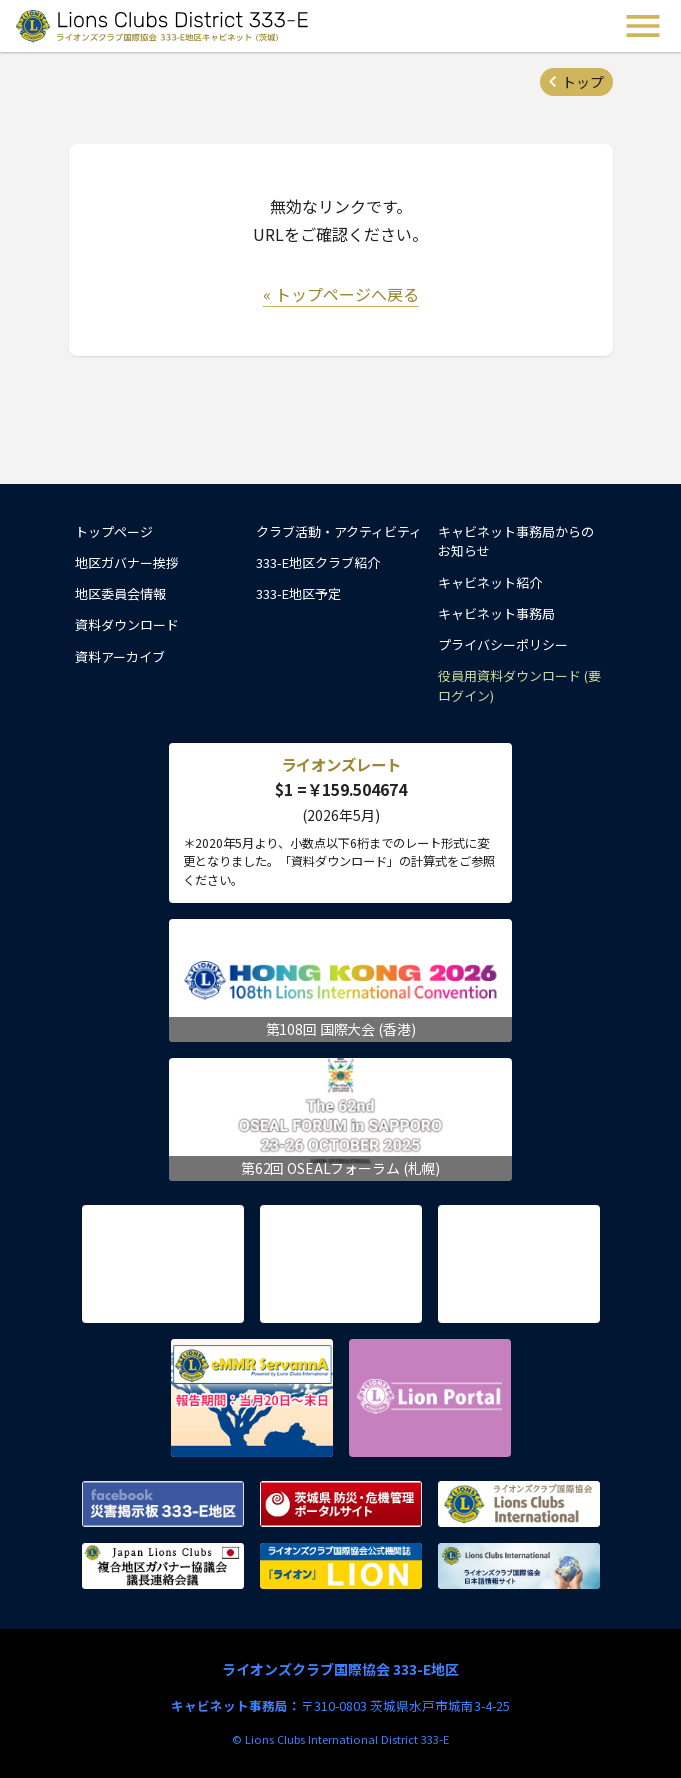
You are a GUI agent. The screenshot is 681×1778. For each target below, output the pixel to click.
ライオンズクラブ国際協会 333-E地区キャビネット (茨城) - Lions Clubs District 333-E (164, 26)
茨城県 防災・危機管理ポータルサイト (341, 1504)
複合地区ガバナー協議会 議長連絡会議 (163, 1566)
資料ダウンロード (127, 624)
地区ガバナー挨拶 (127, 562)
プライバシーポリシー (503, 644)
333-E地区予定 (298, 593)
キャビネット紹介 (490, 582)
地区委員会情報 (120, 593)
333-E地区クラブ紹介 (318, 562)
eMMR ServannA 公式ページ (252, 1398)
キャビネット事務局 (496, 613)
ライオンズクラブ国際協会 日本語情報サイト (519, 1566)
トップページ (114, 531)
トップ (583, 82)
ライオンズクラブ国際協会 (519, 1504)
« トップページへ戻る (341, 294)
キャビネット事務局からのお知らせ (516, 541)
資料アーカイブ (120, 656)
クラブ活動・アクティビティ (339, 531)
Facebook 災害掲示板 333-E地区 (163, 1504)
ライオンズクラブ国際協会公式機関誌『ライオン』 (341, 1566)
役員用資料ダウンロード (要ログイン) (519, 685)
